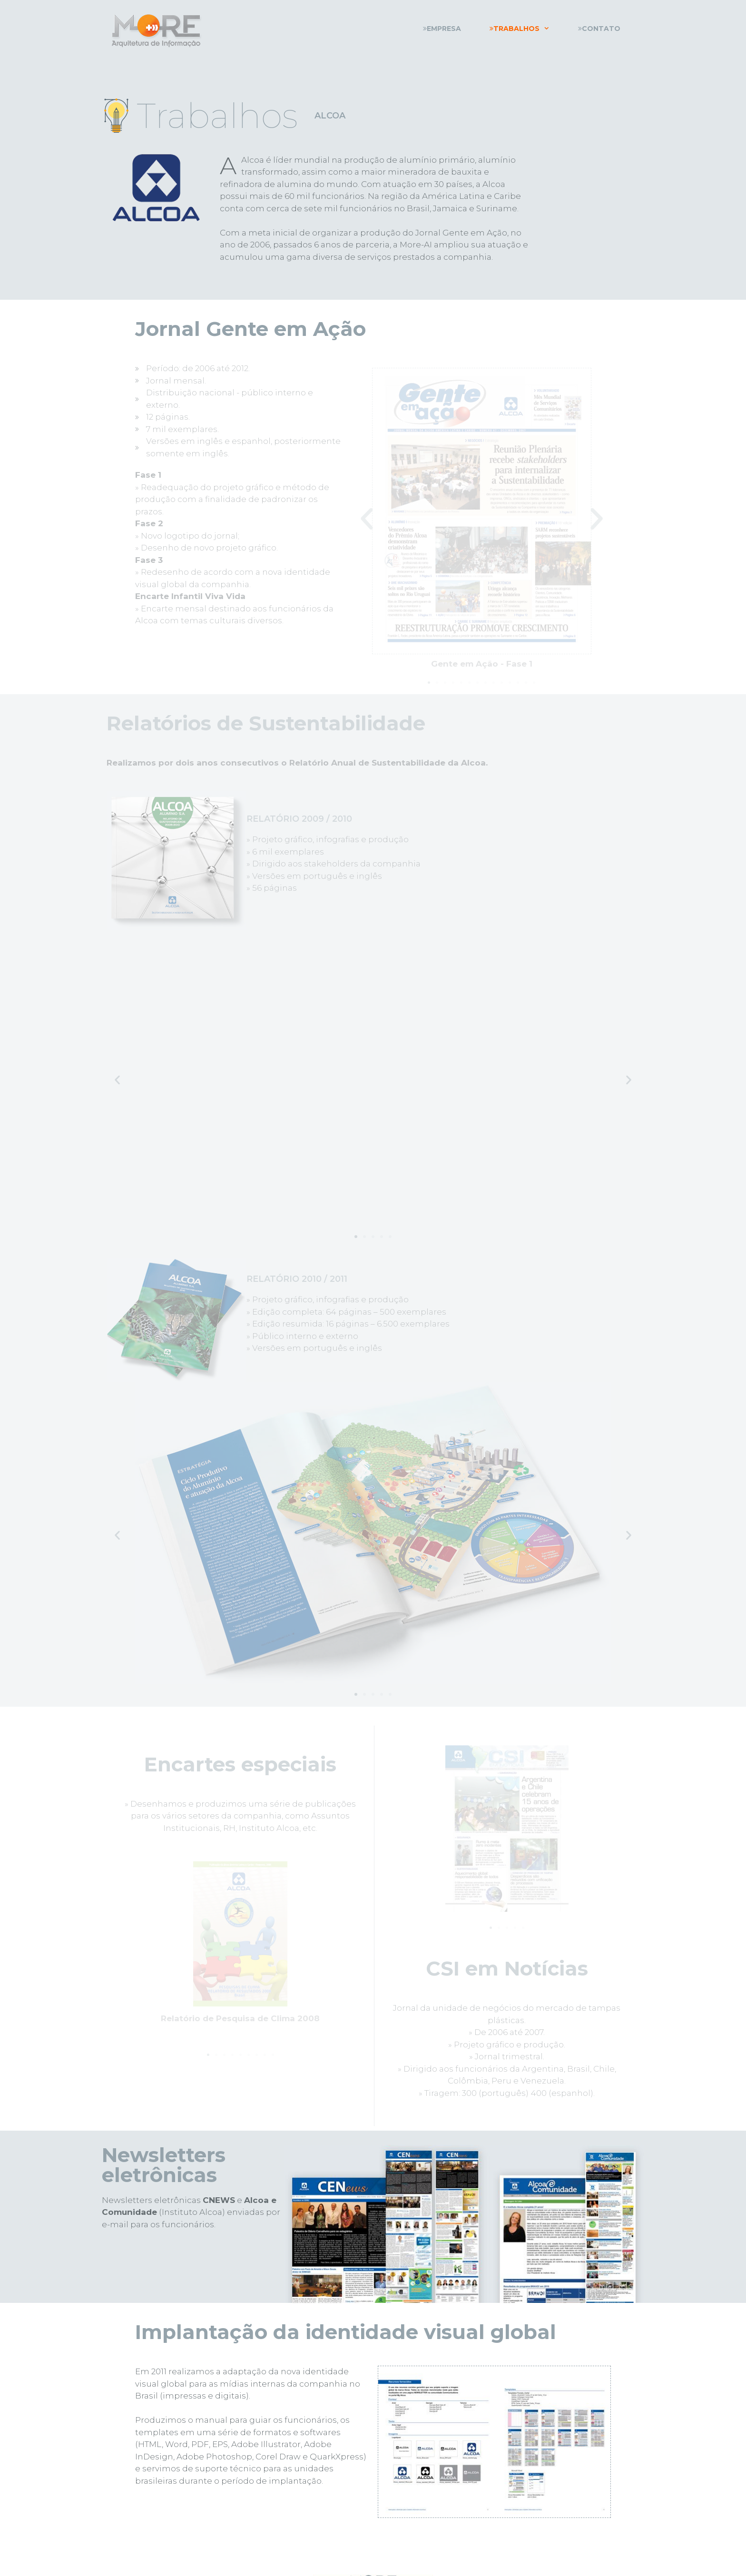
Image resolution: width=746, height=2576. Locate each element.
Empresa (442, 28)
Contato (599, 28)
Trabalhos (527, 28)
